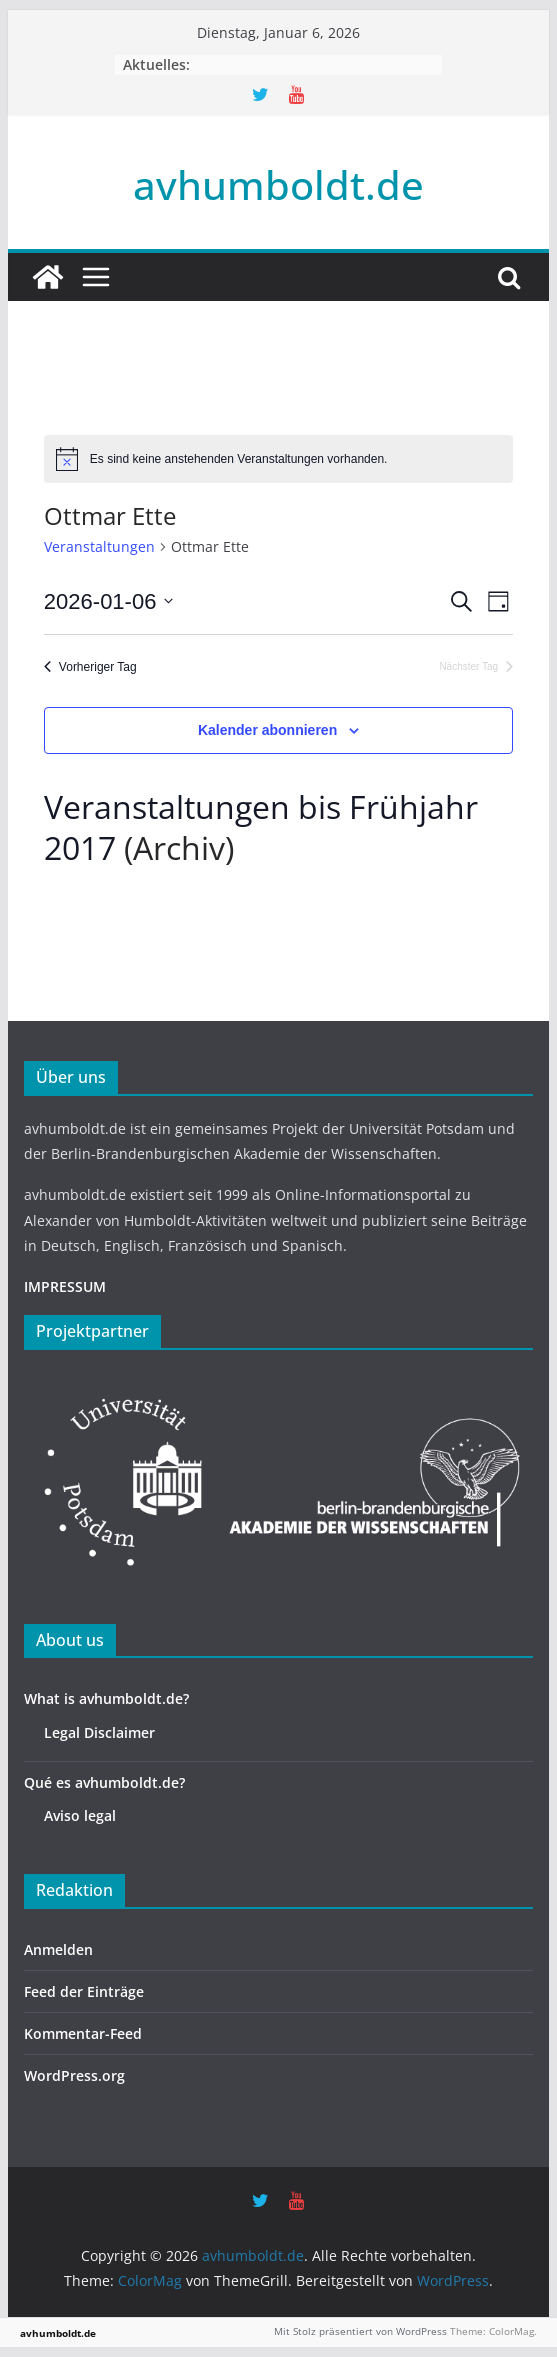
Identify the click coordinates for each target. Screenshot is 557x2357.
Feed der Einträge (84, 1991)
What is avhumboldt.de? (106, 1698)
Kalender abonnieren (267, 730)
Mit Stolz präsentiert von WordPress (360, 2331)
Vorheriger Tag (90, 667)
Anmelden (58, 1949)
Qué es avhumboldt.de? (104, 1782)
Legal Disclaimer (99, 1732)
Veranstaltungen (99, 546)
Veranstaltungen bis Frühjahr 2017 (261, 827)
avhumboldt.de (278, 184)
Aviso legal (80, 1815)
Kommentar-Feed (83, 2033)
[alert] (278, 459)
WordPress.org (74, 2075)
